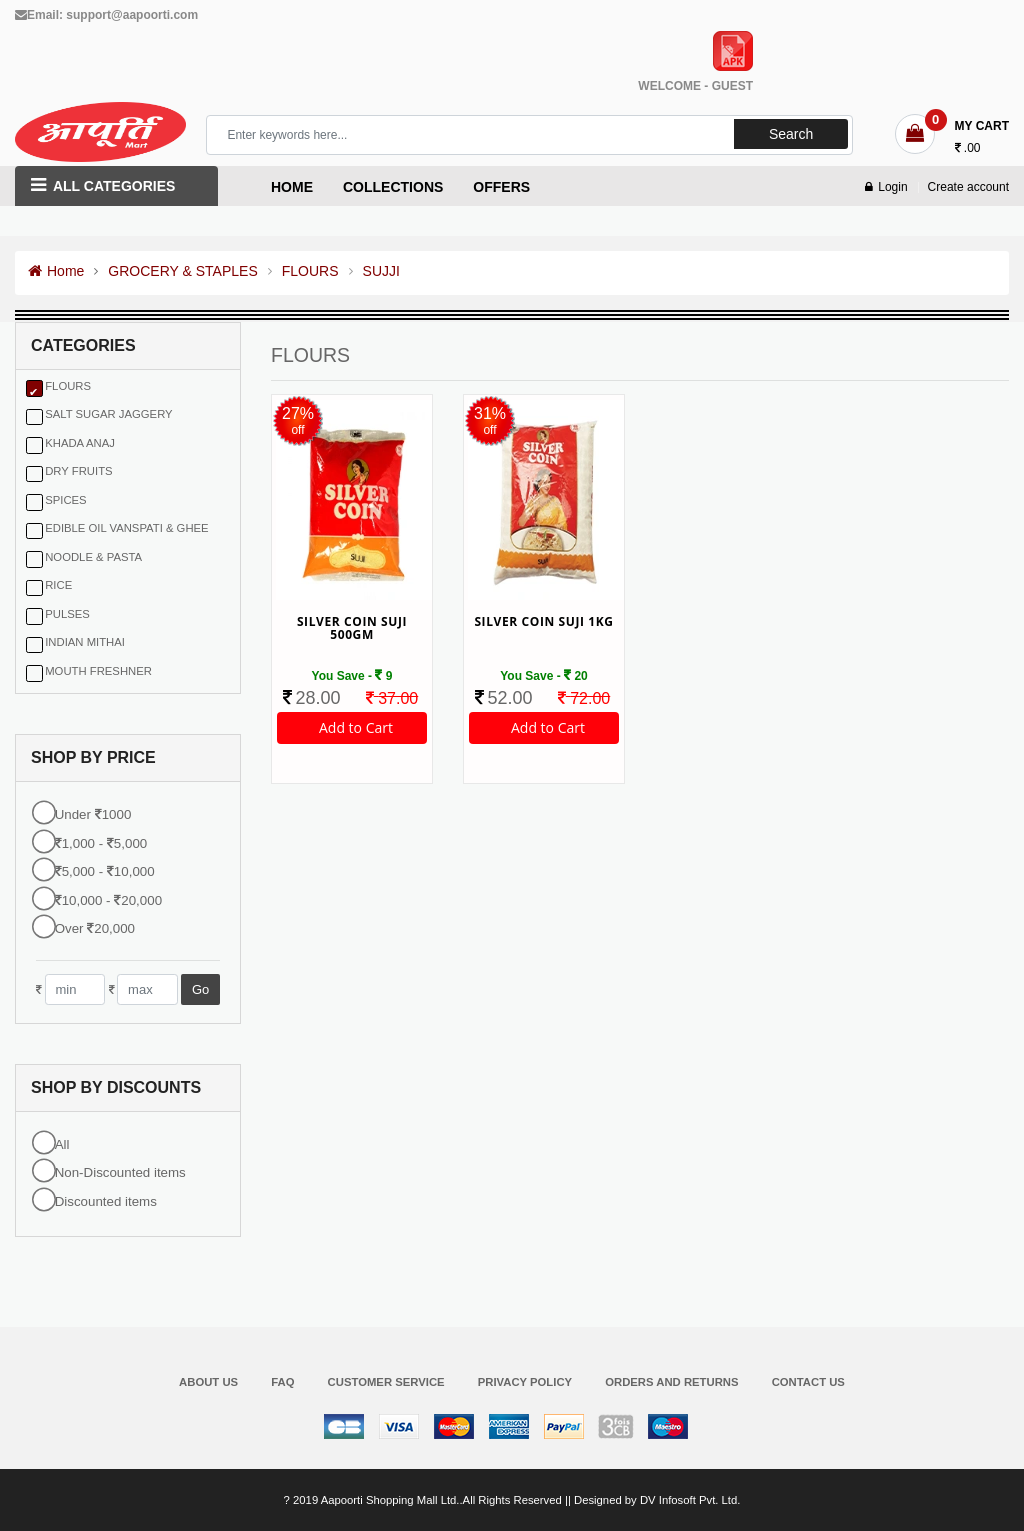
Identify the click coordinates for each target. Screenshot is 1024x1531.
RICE (58, 586)
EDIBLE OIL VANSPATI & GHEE (126, 529)
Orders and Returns (671, 1382)
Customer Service (386, 1382)
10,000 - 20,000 (108, 901)
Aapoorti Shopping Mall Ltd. (390, 1500)
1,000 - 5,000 (101, 844)
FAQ (282, 1382)
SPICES (65, 501)
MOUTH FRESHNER (98, 672)
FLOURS (310, 272)
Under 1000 (93, 815)
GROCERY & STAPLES (182, 272)
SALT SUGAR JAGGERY (108, 415)
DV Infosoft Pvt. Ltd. (690, 1500)
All (62, 1144)
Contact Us (808, 1382)
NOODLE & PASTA (93, 558)
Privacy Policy (525, 1382)
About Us (208, 1382)
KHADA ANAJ (80, 444)
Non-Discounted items (120, 1173)
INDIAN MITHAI (85, 643)
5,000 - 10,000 (105, 872)
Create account (968, 188)
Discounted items (106, 1201)
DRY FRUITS (78, 472)
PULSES (67, 615)
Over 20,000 (95, 929)
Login (886, 188)
